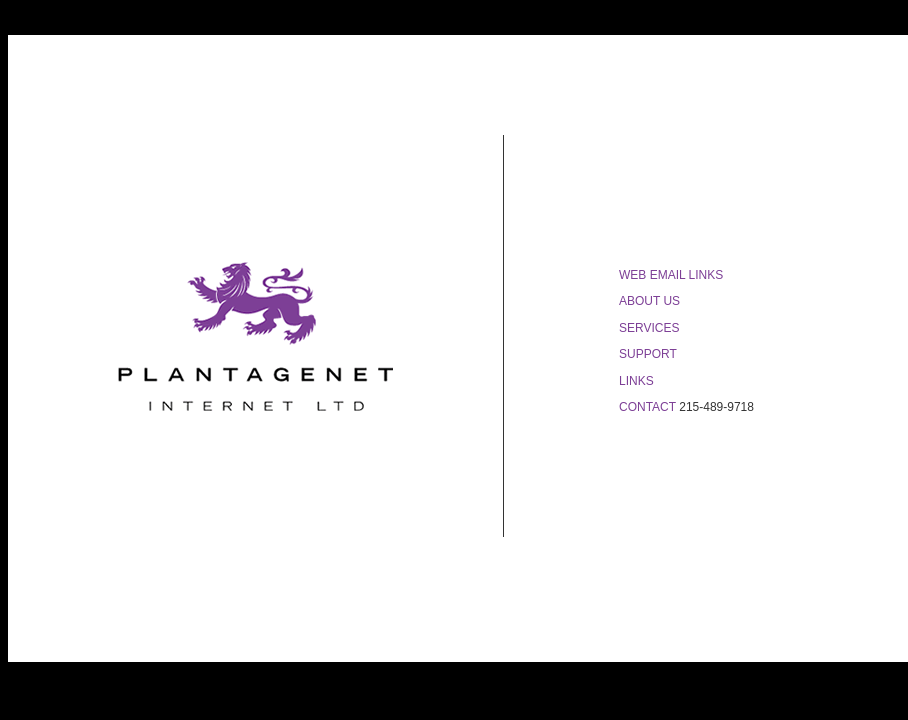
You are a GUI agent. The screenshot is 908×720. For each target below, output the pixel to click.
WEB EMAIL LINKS (671, 275)
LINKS (636, 381)
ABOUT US (649, 301)
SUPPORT (648, 354)
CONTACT (647, 407)
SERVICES (649, 328)
